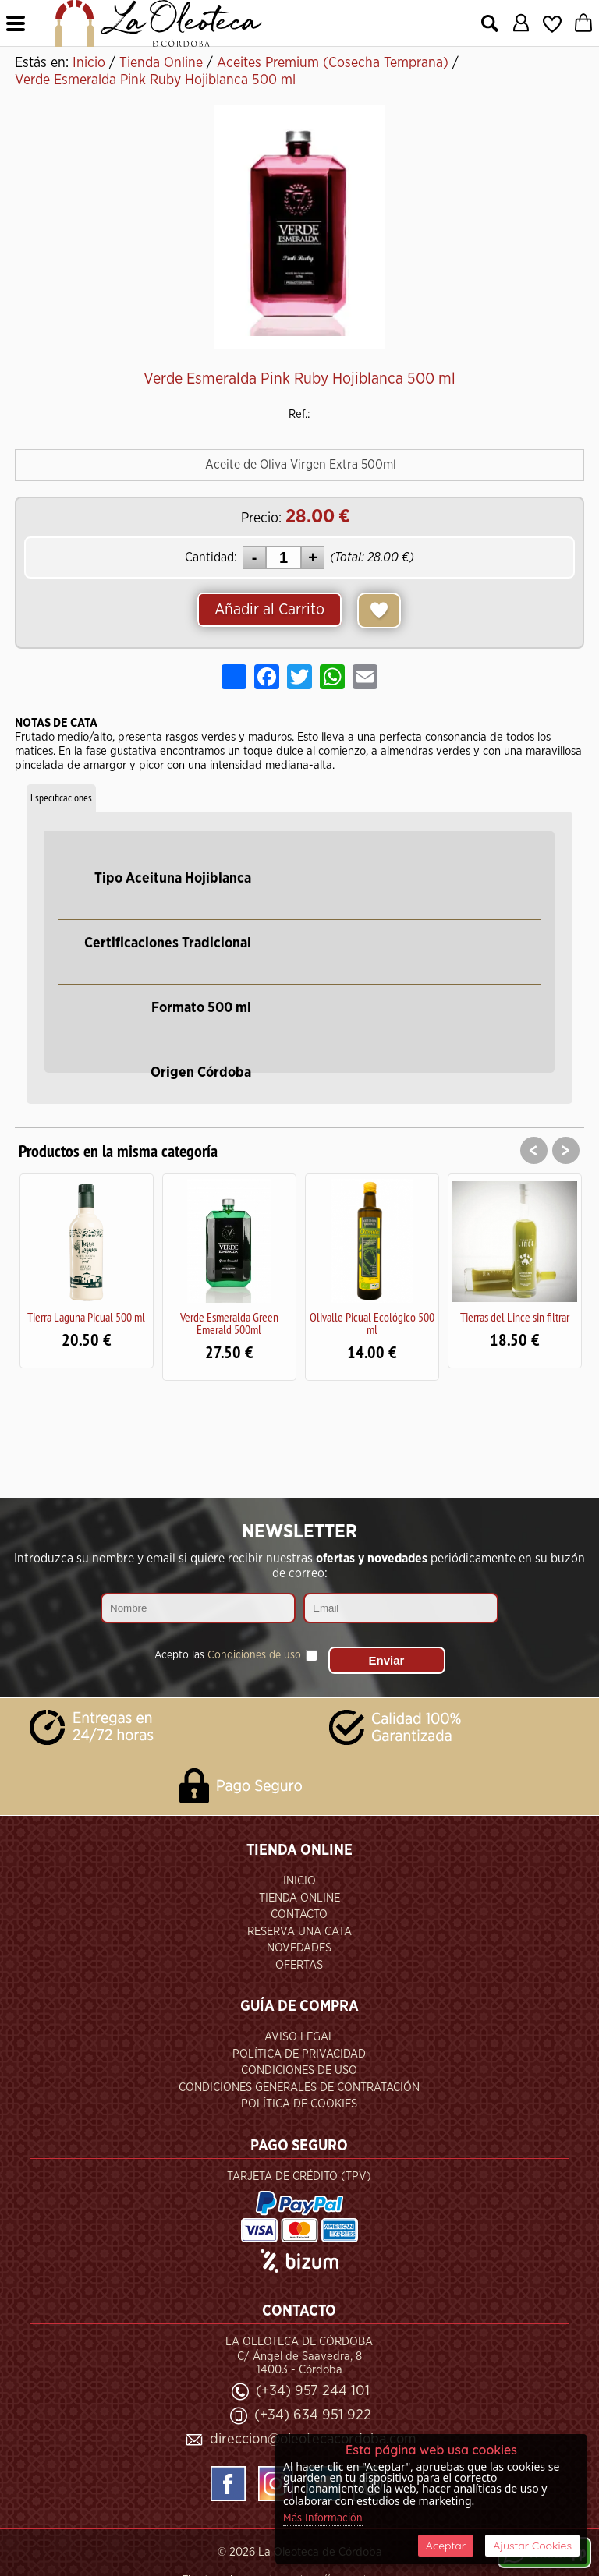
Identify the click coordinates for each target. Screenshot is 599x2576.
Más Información (323, 2518)
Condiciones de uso (254, 1655)
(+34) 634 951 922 (312, 2415)
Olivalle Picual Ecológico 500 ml (372, 1323)
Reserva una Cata (299, 1931)
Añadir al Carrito (269, 609)
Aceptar (446, 2546)
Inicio (299, 1881)
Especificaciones (61, 798)
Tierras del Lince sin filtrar (514, 1317)
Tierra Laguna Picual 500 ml (86, 1317)
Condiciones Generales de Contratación (299, 2087)
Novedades (299, 1948)
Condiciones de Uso (299, 2070)
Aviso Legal (299, 2037)
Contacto (299, 1914)
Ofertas (299, 1965)
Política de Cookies (299, 2104)
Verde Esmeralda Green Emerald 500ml (229, 1323)
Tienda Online (299, 1898)
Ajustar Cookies (532, 2546)
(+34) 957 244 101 (313, 2390)
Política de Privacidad (299, 2054)
